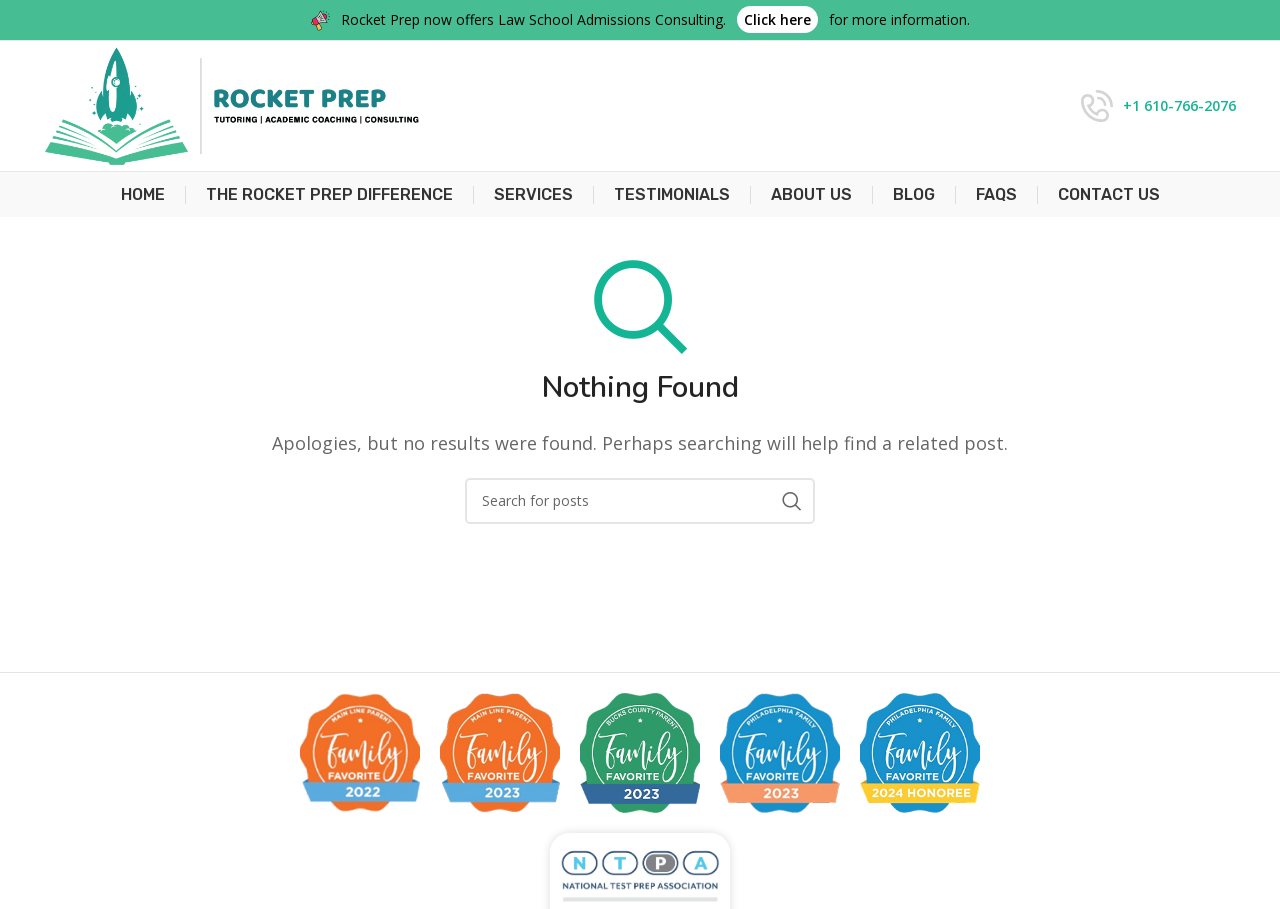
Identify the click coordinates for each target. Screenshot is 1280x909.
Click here (777, 19)
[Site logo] (231, 104)
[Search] (640, 501)
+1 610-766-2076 (1179, 105)
